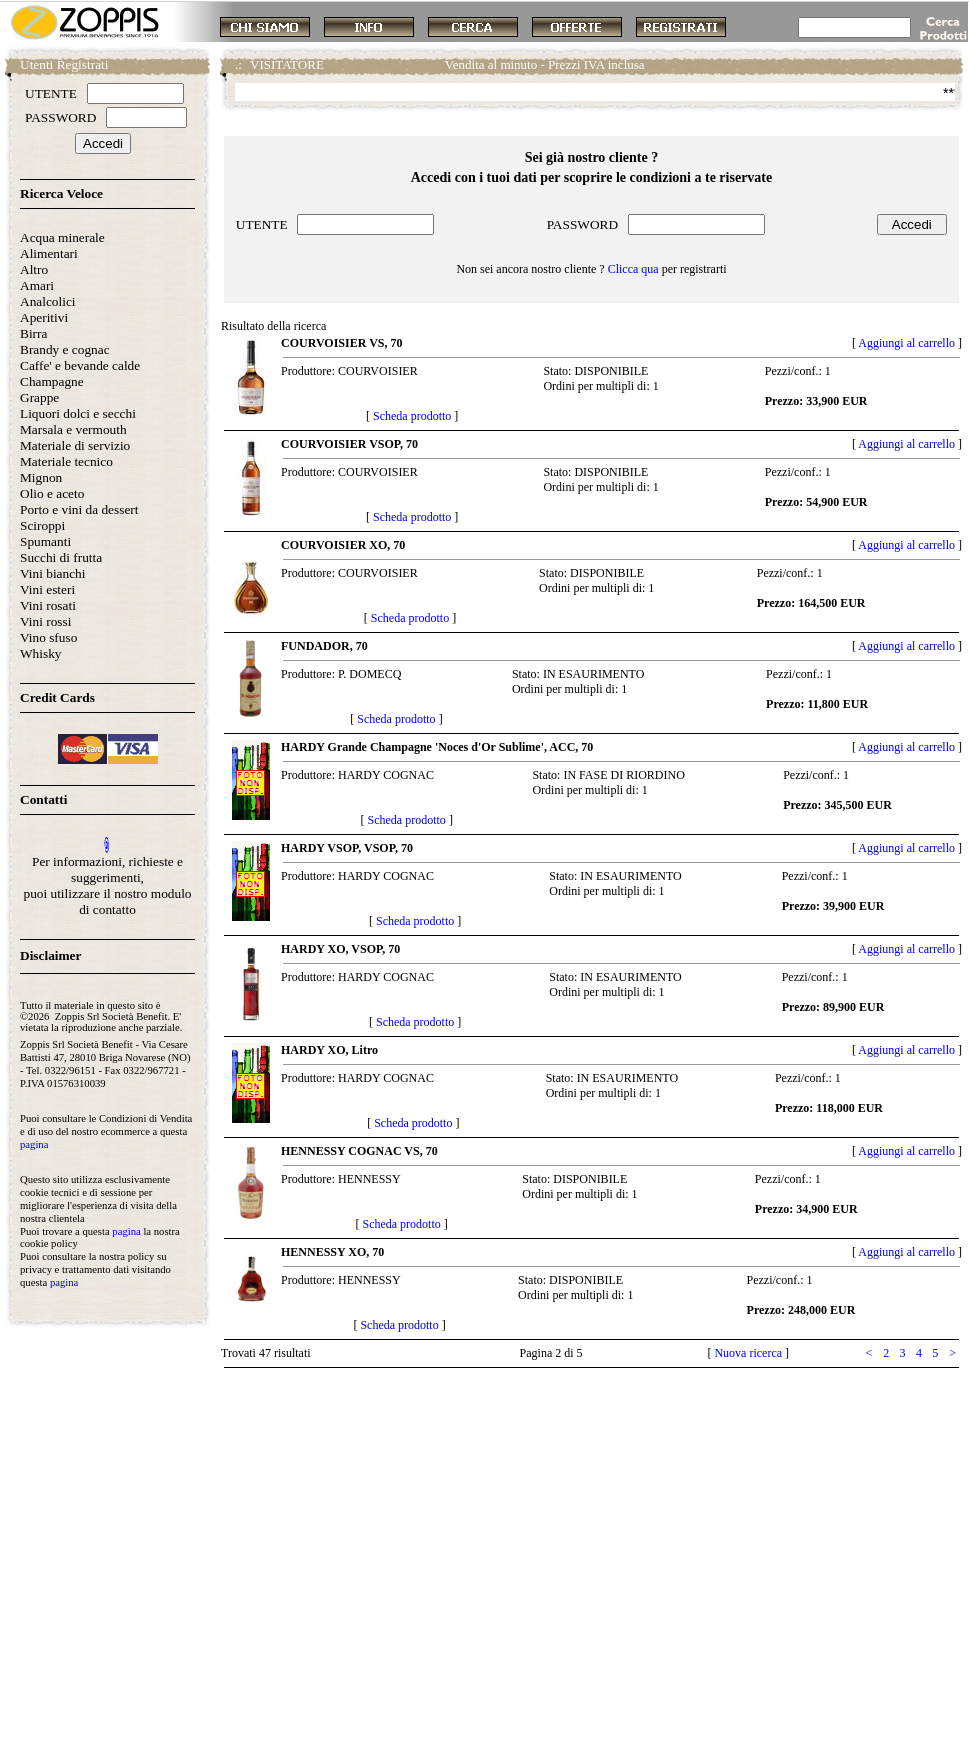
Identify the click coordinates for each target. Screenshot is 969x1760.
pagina (34, 1144)
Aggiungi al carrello (906, 343)
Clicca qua (633, 269)
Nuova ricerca (748, 1353)
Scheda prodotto (412, 416)
